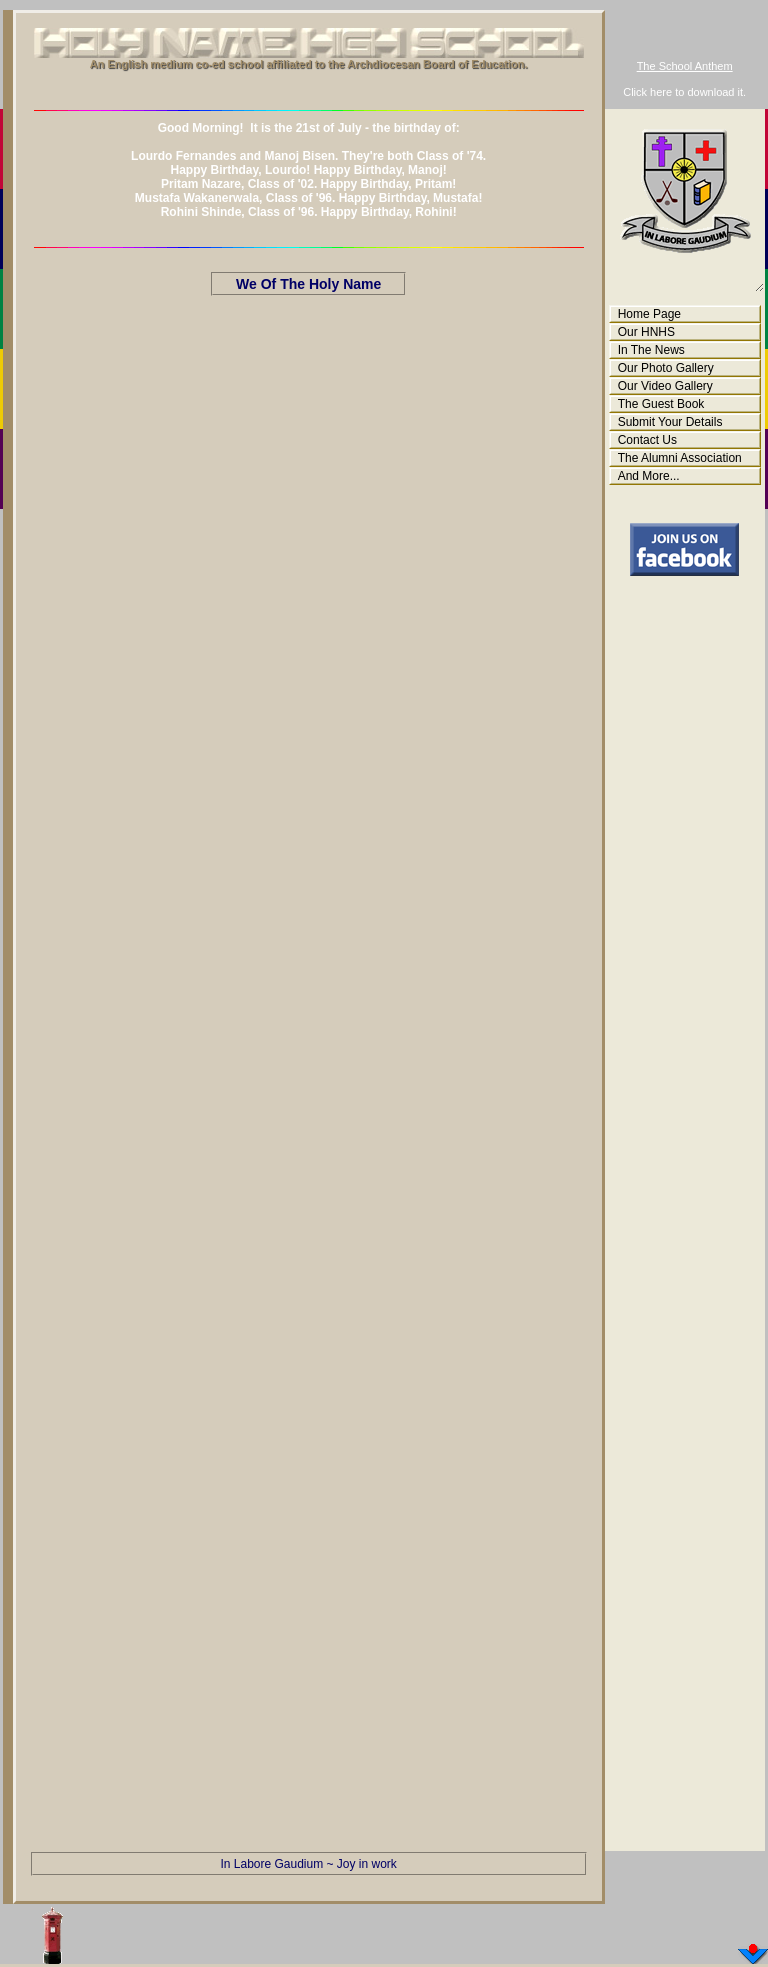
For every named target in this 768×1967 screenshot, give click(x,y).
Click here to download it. (684, 92)
